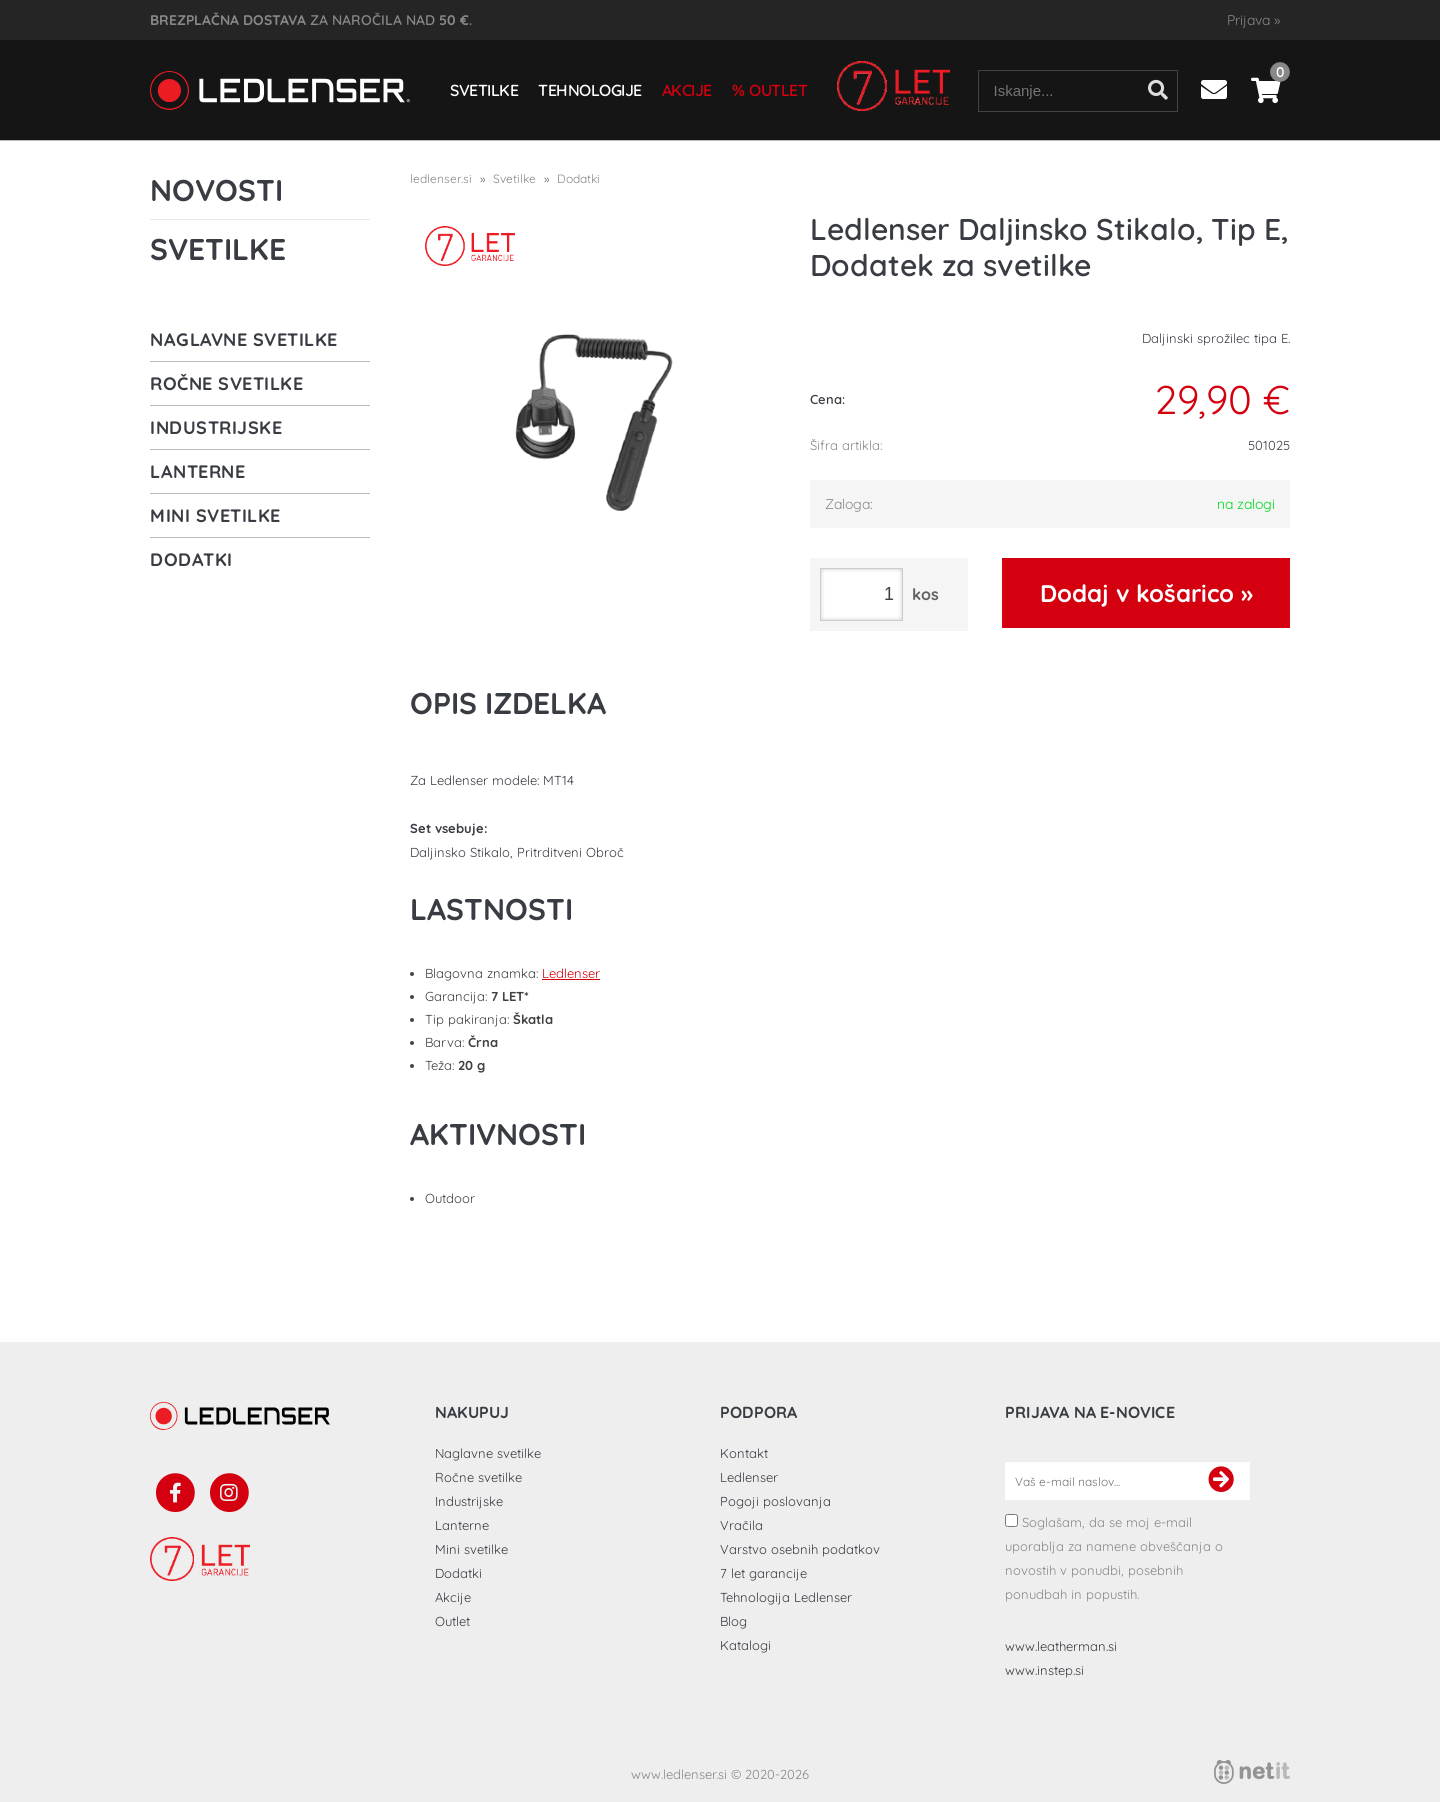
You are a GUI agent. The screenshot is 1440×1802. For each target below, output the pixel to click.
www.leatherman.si (1061, 1646)
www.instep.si (1044, 1670)
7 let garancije (763, 1573)
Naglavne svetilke (244, 339)
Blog (733, 1621)
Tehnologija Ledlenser (786, 1597)
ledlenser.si (441, 178)
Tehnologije (590, 90)
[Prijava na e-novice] (1221, 1481)
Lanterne (197, 471)
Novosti (216, 190)
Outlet (778, 90)
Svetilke (484, 90)
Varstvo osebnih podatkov (800, 1549)
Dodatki (191, 559)
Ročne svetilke (226, 383)
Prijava (1253, 20)
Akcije (687, 90)
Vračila (741, 1525)
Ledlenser (571, 973)
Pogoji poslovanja (775, 1501)
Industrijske (216, 427)
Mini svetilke (215, 515)
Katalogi (745, 1645)
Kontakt (744, 1453)
